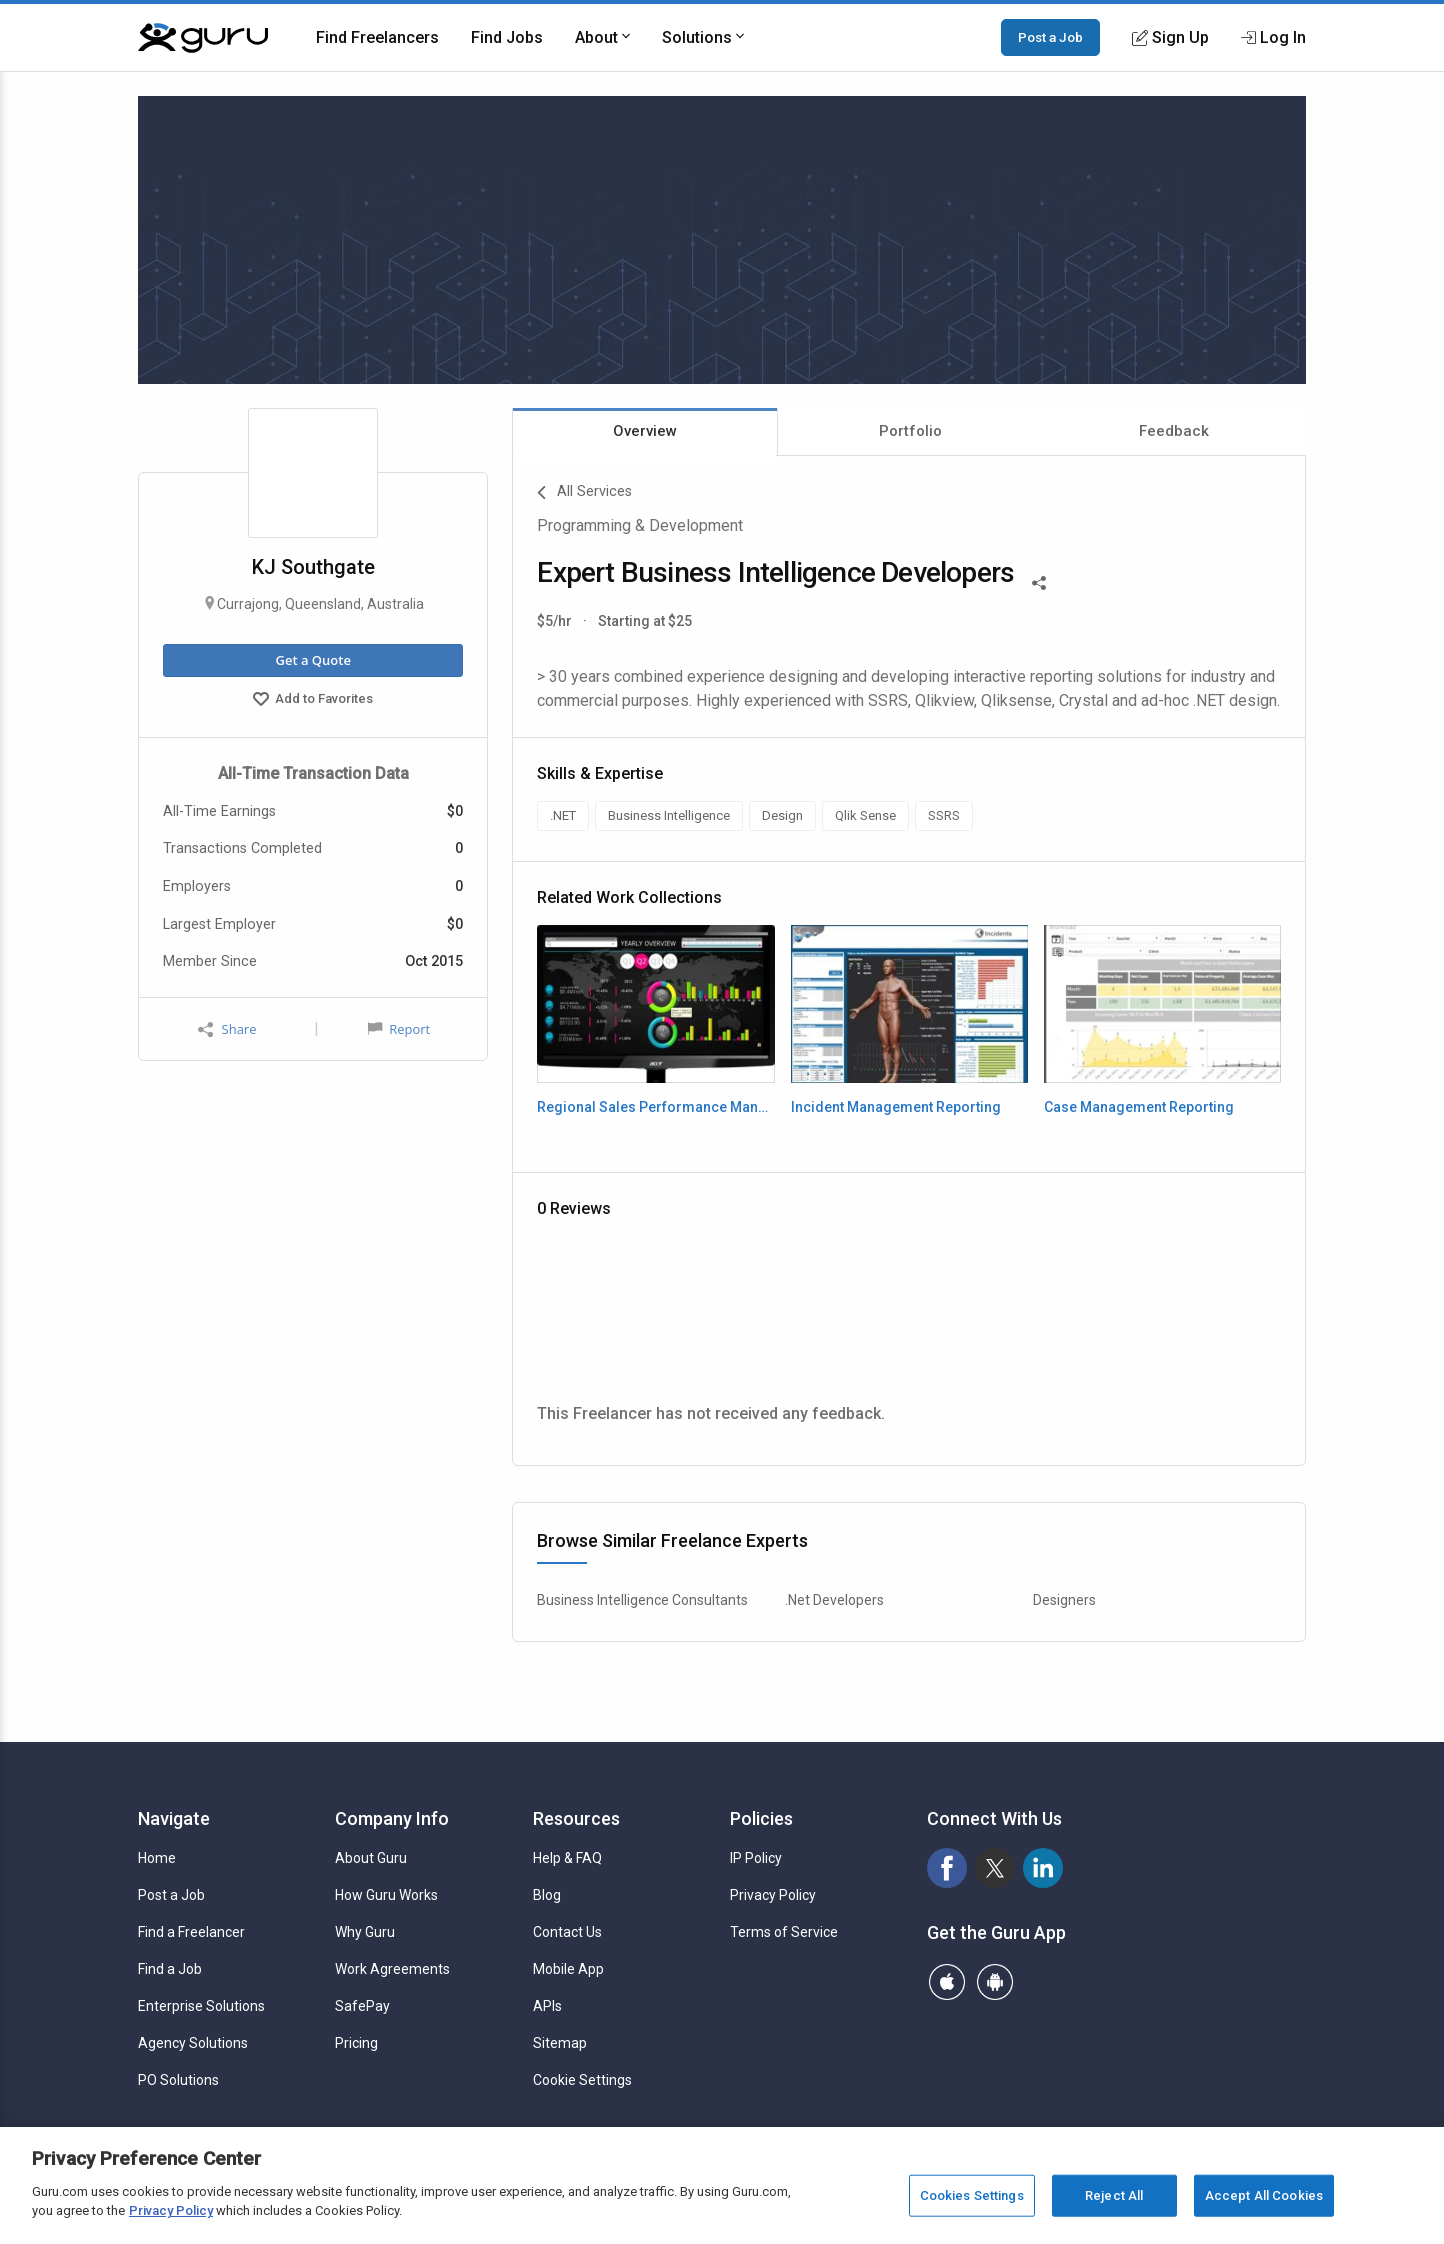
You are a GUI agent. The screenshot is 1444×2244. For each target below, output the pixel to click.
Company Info (392, 1818)
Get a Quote (312, 660)
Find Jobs (507, 37)
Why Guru (365, 1932)
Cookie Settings (582, 2080)
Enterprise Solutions (201, 2006)
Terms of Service (784, 1932)
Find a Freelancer (191, 1932)
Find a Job (170, 1969)
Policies (761, 1818)
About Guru (371, 1858)
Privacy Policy (773, 1895)
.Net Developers (834, 1600)
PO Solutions (178, 2080)
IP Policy (756, 1858)
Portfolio (910, 431)
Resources (576, 1818)
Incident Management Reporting (896, 1107)
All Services (584, 493)
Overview (645, 431)
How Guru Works (386, 1895)
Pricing (356, 2043)
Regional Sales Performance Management (655, 1107)
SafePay (362, 2006)
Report (399, 1029)
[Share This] (1039, 581)
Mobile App (568, 1969)
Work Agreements (392, 1969)
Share (227, 1029)
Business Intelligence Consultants (642, 1600)
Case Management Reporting (1139, 1107)
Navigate (174, 1818)
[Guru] (203, 38)
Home (157, 1858)
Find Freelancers (377, 37)
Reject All (1114, 2195)
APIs (547, 2006)
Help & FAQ (567, 1858)
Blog (547, 1895)
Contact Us (567, 1932)
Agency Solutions (193, 2043)
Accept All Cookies (1264, 2195)
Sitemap (560, 2043)
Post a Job (1050, 37)
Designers (1064, 1600)
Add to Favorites (313, 701)
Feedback (1174, 431)
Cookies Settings (972, 2195)
